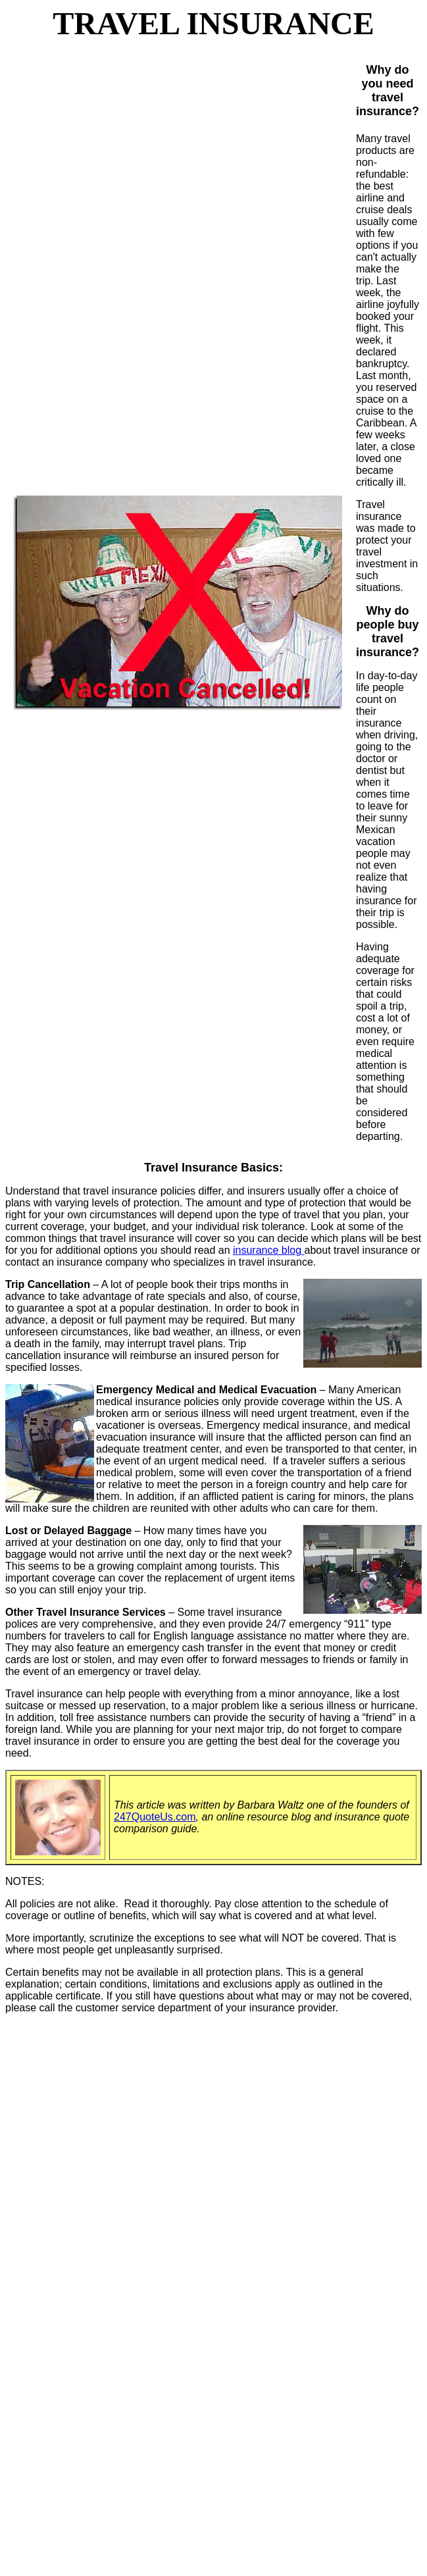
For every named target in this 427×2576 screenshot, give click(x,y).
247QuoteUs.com (155, 1816)
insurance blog (269, 1250)
